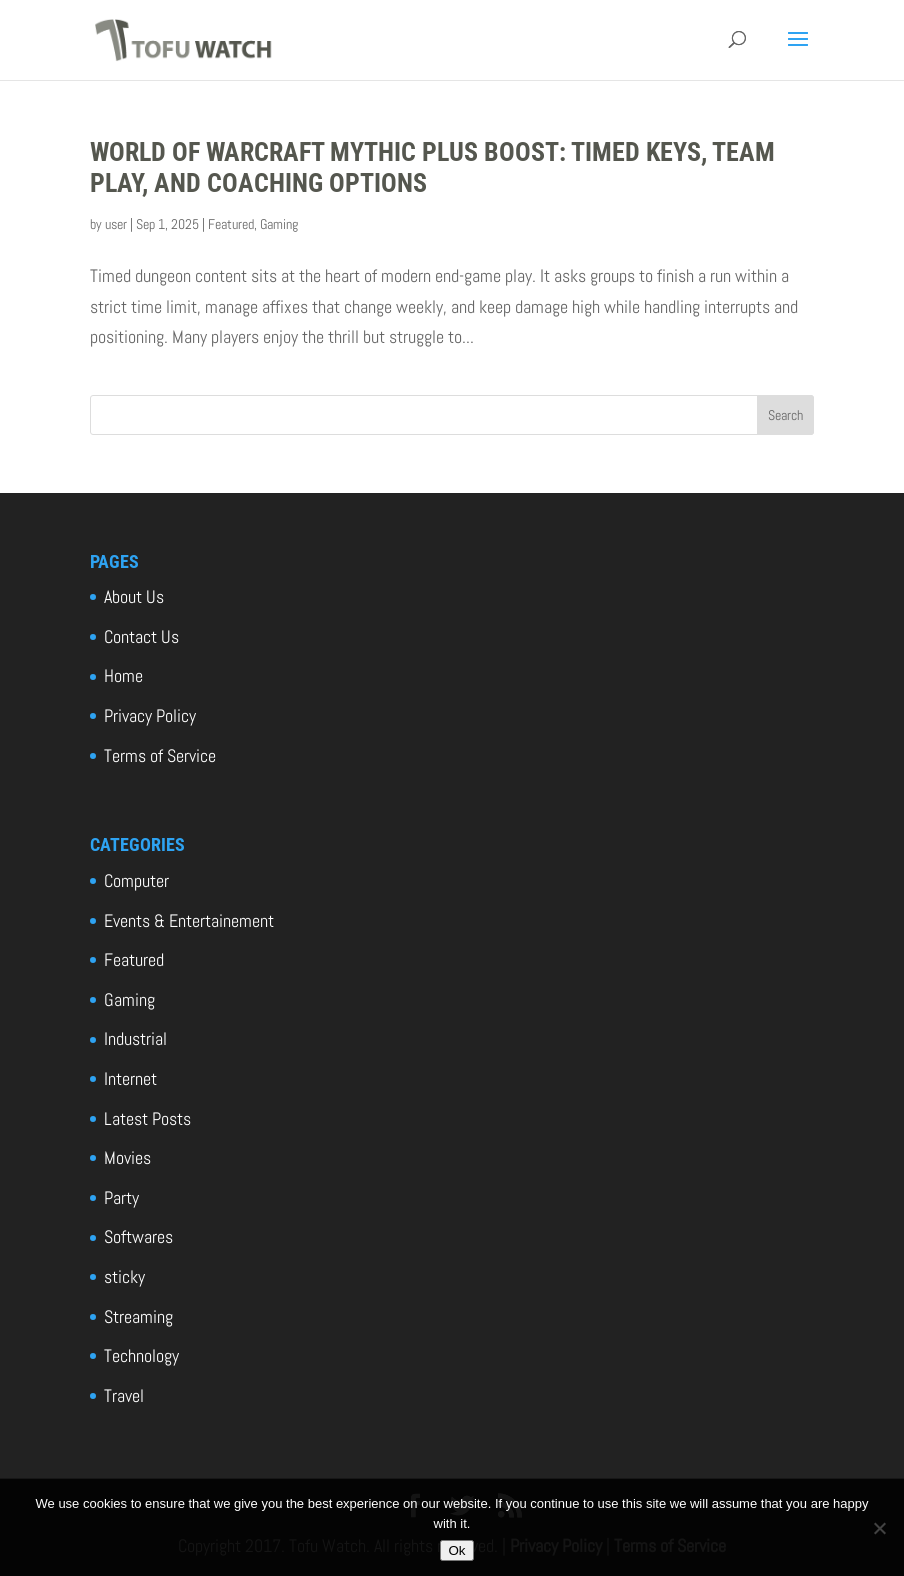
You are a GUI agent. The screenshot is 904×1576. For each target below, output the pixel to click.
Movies (127, 1157)
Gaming (279, 224)
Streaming (138, 1316)
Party (121, 1197)
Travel (124, 1395)
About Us (134, 596)
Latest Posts (147, 1118)
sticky (124, 1276)
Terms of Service (160, 755)
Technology (141, 1355)
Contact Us (141, 636)
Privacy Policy (150, 715)
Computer (136, 880)
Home (123, 675)
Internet (130, 1078)
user (116, 224)
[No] (879, 1528)
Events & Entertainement (189, 920)
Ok (456, 1550)
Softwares (138, 1236)
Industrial (135, 1038)
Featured (231, 224)
